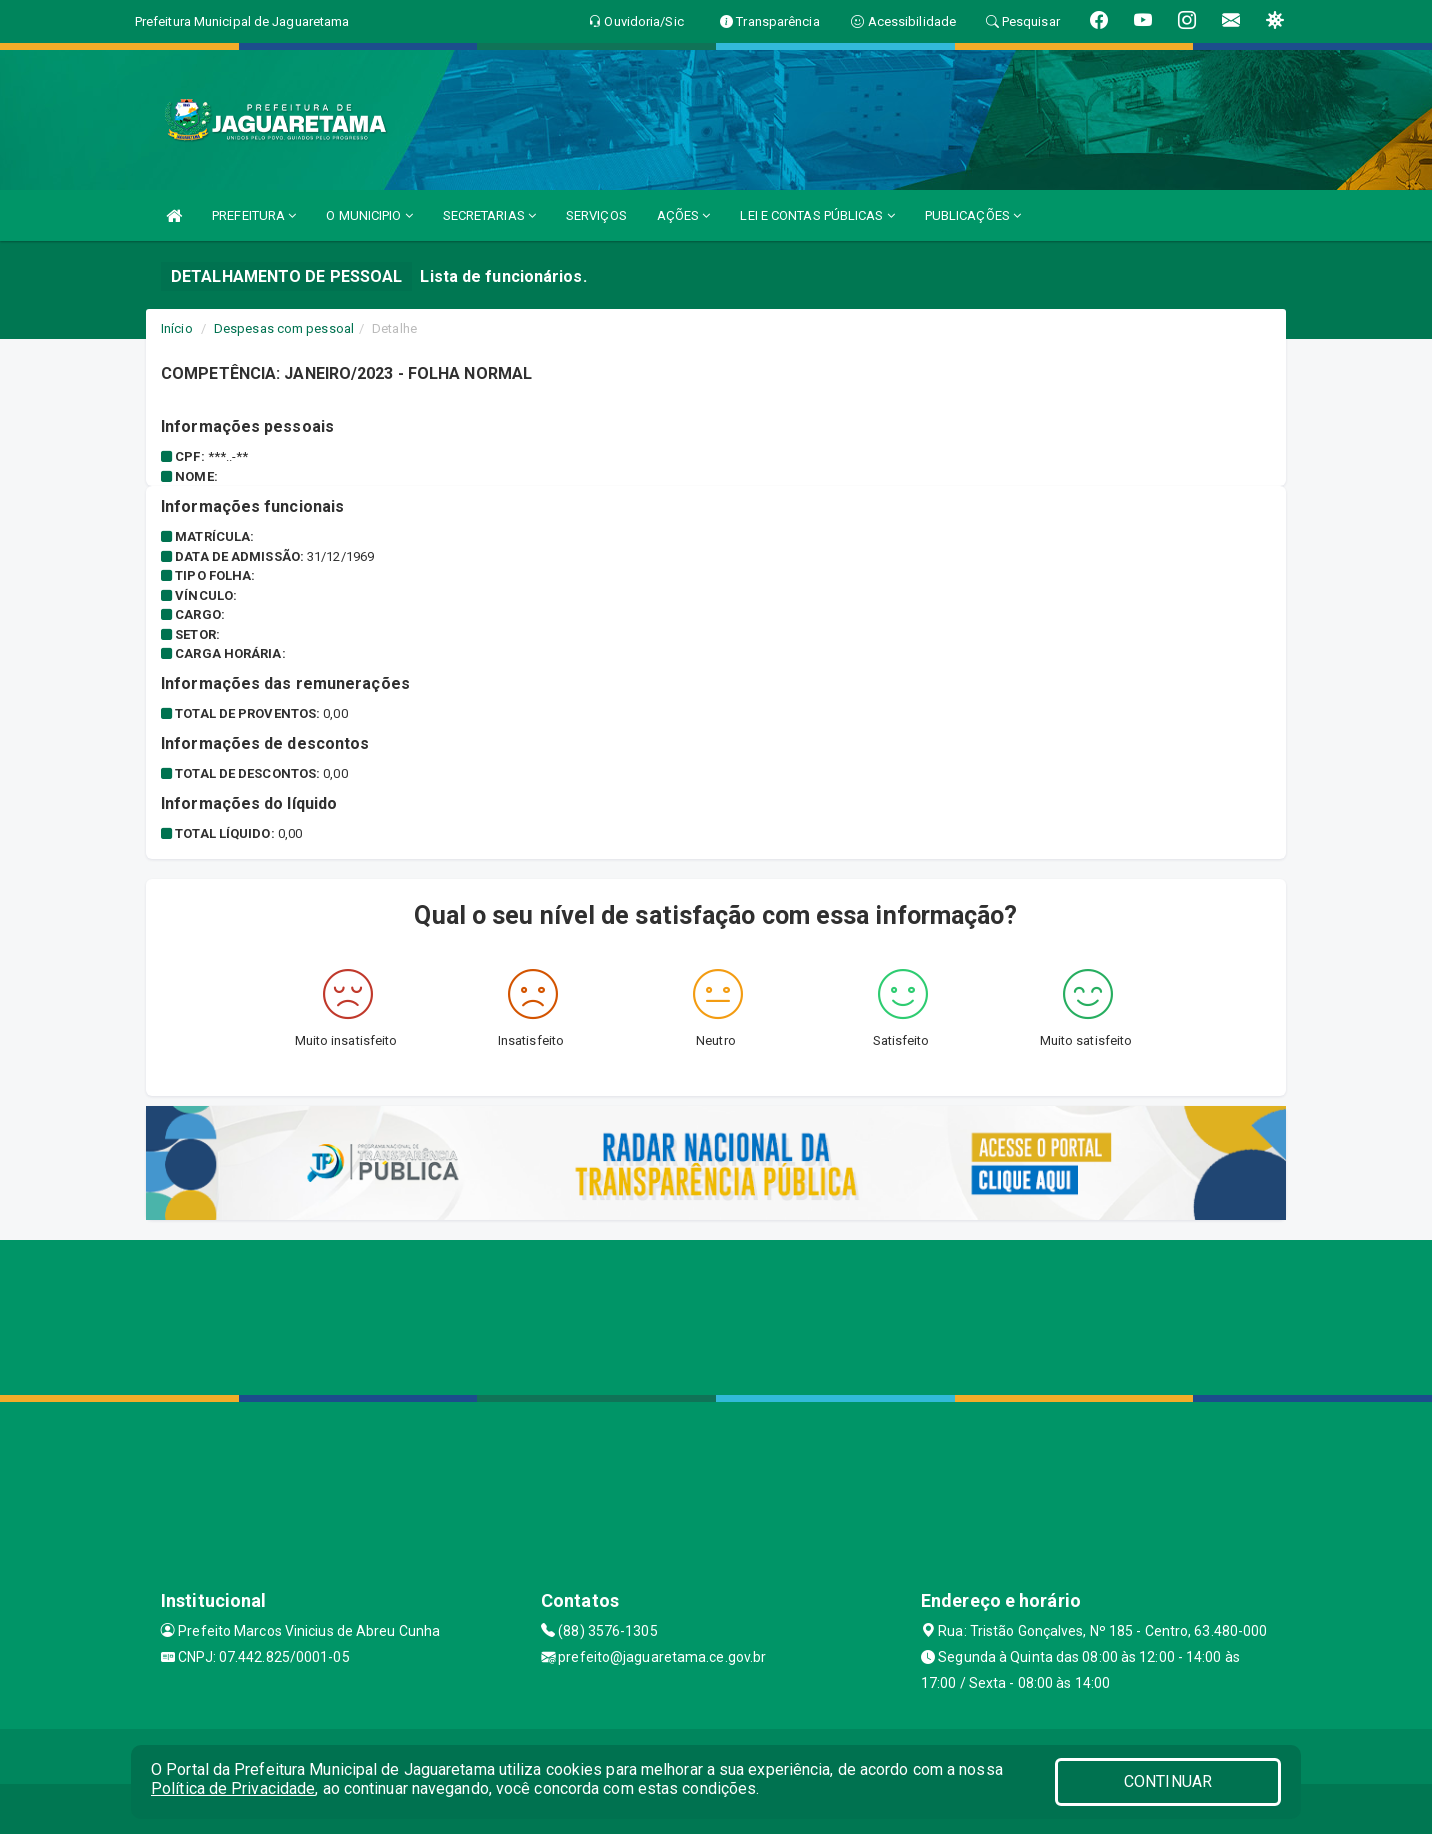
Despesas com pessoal (284, 328)
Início (177, 328)
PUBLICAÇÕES (973, 215)
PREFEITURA (254, 215)
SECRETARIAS (489, 215)
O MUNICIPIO (369, 215)
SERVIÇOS (596, 215)
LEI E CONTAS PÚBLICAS (817, 215)
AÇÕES (684, 215)
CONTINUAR (1168, 1781)
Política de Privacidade (233, 1788)
